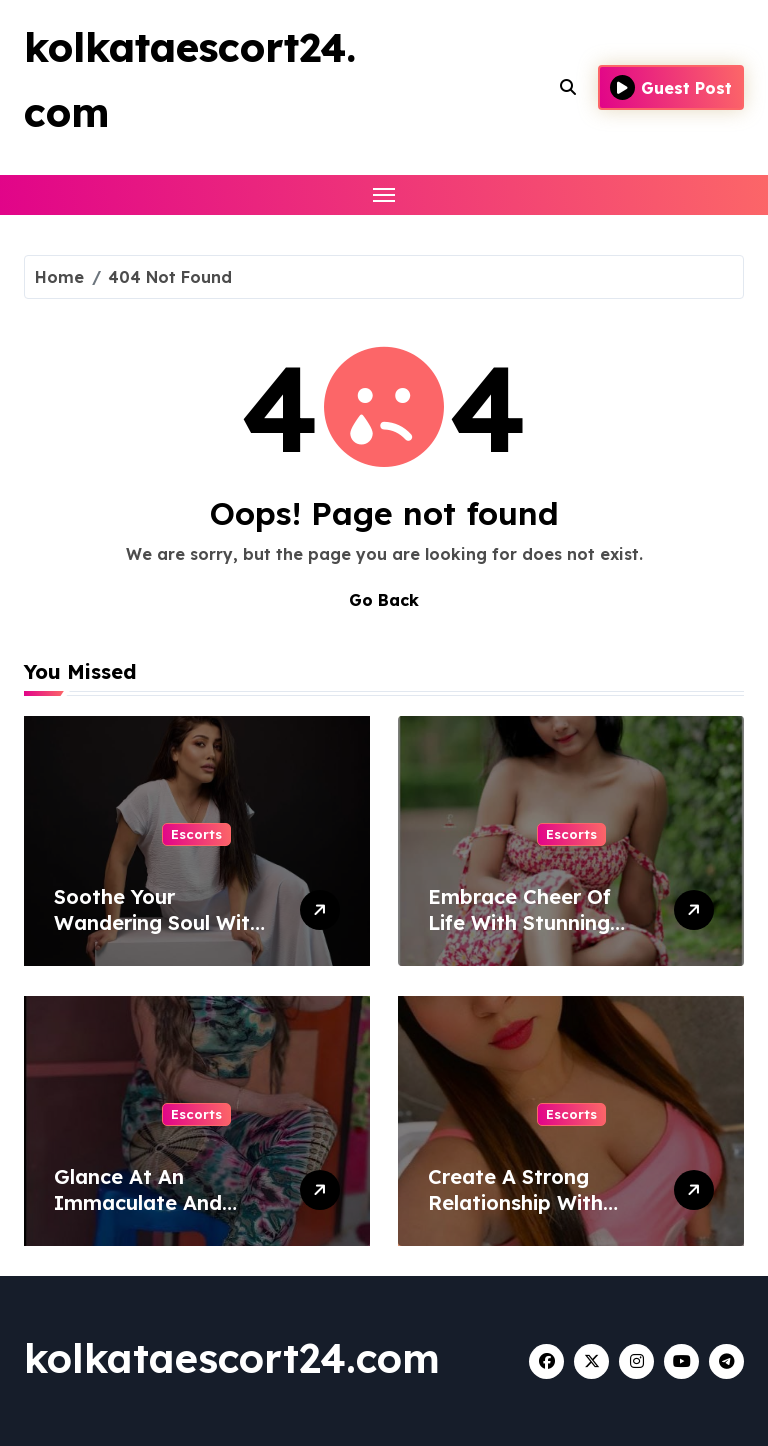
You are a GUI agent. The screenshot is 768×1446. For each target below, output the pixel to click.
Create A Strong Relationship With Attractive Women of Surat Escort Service (533, 1215)
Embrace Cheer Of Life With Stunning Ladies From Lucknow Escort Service (536, 935)
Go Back (384, 600)
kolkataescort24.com (232, 1358)
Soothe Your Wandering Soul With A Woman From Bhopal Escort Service (163, 935)
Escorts (196, 834)
